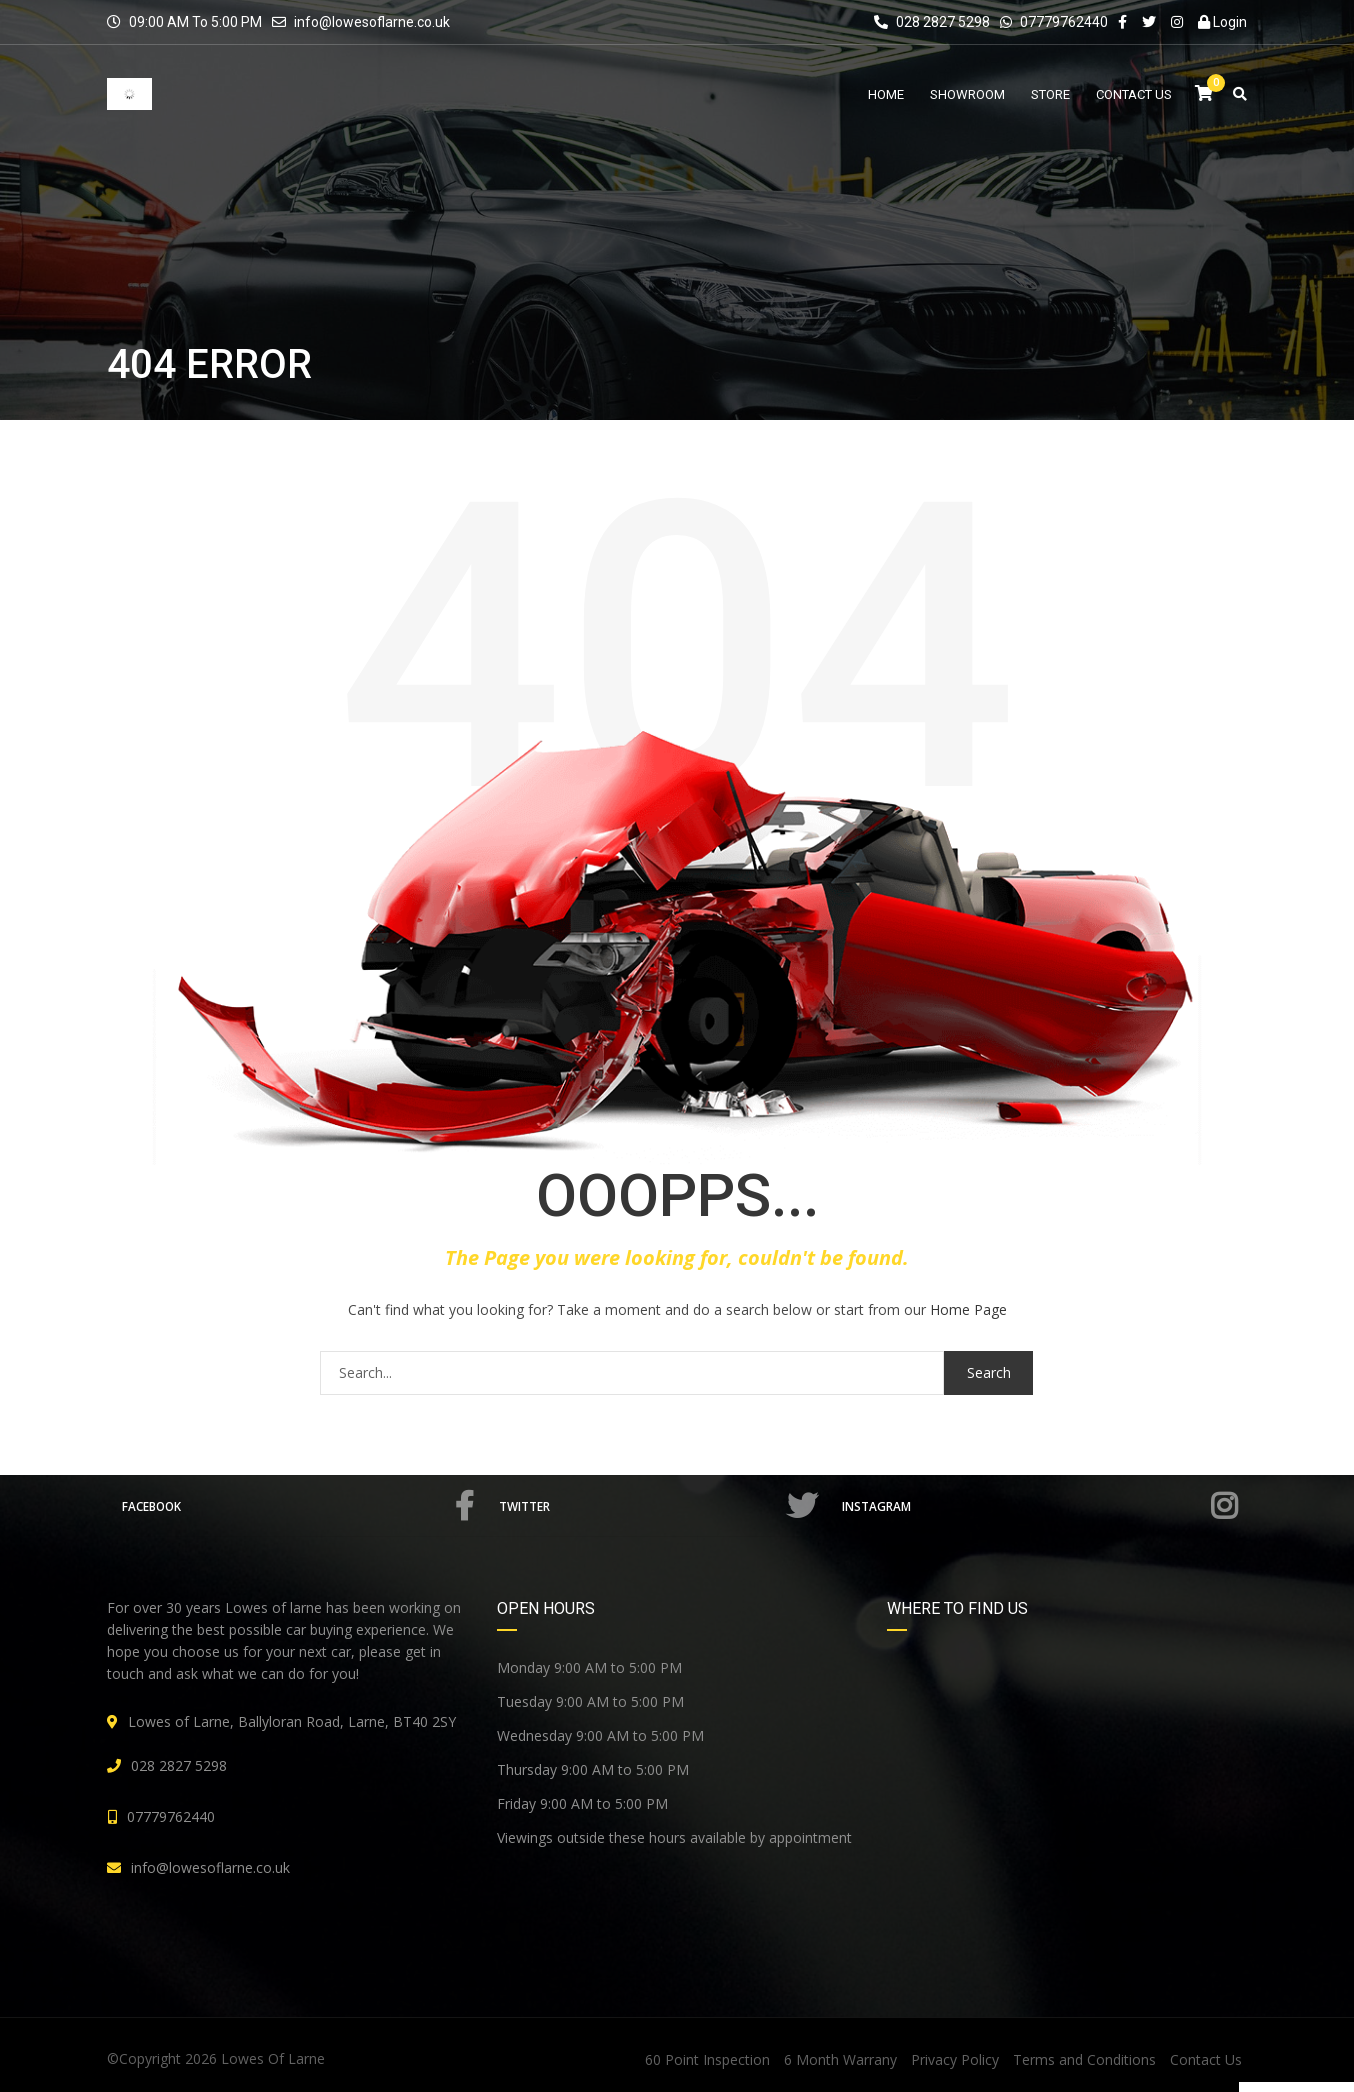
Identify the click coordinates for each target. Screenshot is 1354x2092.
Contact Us (1206, 2059)
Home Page (968, 1309)
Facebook (301, 1506)
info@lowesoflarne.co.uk (372, 22)
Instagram (1041, 1506)
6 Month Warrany (840, 2059)
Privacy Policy (955, 2059)
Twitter (663, 1506)
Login (1222, 22)
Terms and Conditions (1084, 2059)
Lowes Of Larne (273, 2058)
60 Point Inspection (707, 2059)
